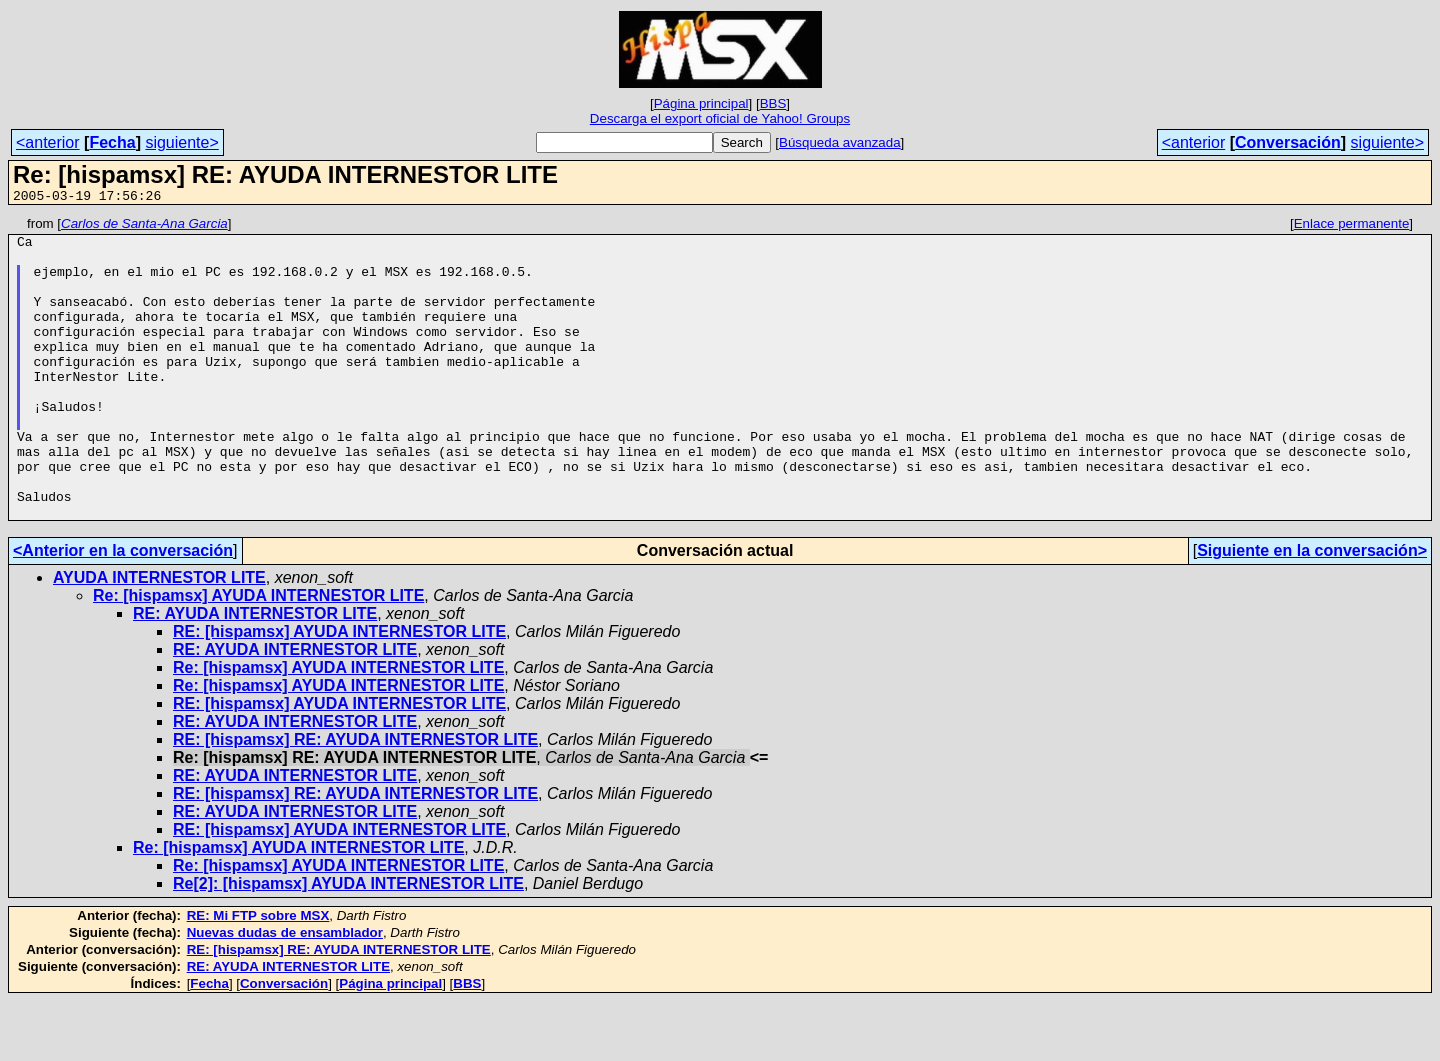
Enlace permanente (1352, 226)
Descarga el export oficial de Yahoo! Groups (720, 118)
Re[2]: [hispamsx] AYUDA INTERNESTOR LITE (348, 943)
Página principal (701, 103)
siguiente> (181, 142)
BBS (773, 103)
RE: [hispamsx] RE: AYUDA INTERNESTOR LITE (355, 799)
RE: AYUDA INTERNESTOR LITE (255, 673)
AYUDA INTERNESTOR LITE (159, 637)
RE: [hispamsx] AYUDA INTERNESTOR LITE (339, 691)
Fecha (112, 142)
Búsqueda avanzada (840, 142)
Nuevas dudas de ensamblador (285, 992)
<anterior (48, 142)
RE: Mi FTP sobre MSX (258, 975)
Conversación (1288, 142)
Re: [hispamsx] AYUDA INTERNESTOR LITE (258, 655)
